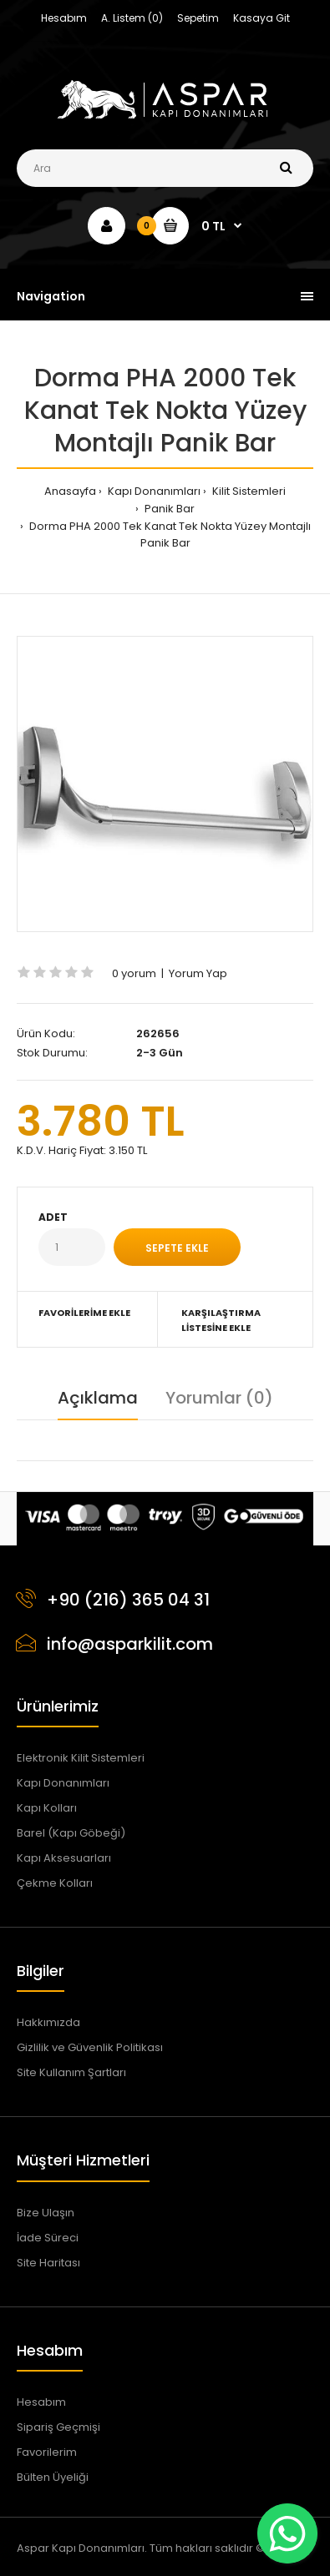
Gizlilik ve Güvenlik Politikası (90, 2047)
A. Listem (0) (132, 18)
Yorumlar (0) (219, 1397)
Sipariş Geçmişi (58, 2427)
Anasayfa (70, 491)
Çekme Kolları (55, 1883)
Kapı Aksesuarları (64, 1858)
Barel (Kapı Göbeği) (71, 1833)
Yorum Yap (198, 973)
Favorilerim (47, 2452)
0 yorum (134, 973)
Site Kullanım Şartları (71, 2072)
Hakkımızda (48, 2022)
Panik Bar (168, 509)
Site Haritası (48, 2263)
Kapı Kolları (47, 1808)
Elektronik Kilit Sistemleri (81, 1758)
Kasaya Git (261, 18)
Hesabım (64, 18)
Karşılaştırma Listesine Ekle (221, 1320)
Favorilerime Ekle (84, 1312)
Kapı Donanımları (153, 491)
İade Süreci (48, 2238)
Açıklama (98, 1397)
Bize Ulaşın (45, 2213)
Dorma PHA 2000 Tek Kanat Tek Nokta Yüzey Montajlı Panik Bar (169, 535)
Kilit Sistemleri (248, 491)
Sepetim (198, 18)
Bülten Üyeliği (53, 2477)
